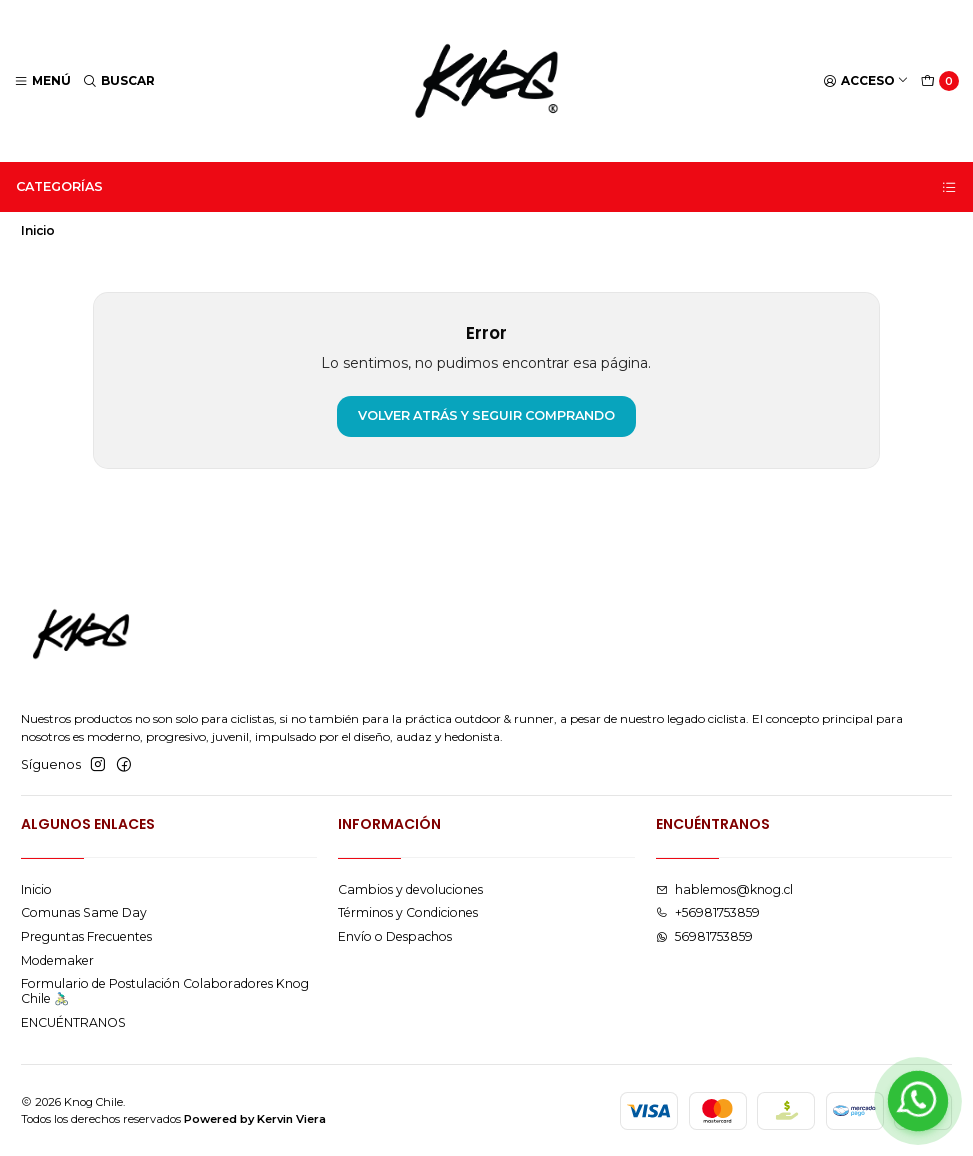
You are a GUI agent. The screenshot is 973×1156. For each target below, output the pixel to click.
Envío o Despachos (395, 936)
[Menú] (43, 81)
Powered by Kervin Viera (255, 1119)
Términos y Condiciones (408, 912)
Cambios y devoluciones (410, 889)
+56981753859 (708, 912)
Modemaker (57, 960)
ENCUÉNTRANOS (73, 1022)
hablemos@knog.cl (724, 889)
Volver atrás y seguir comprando (486, 415)
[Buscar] (119, 81)
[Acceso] (866, 81)
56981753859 (704, 936)
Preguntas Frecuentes (86, 936)
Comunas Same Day (84, 912)
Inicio (36, 889)
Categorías (487, 187)
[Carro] (940, 81)
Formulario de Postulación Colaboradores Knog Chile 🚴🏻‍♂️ (165, 991)
